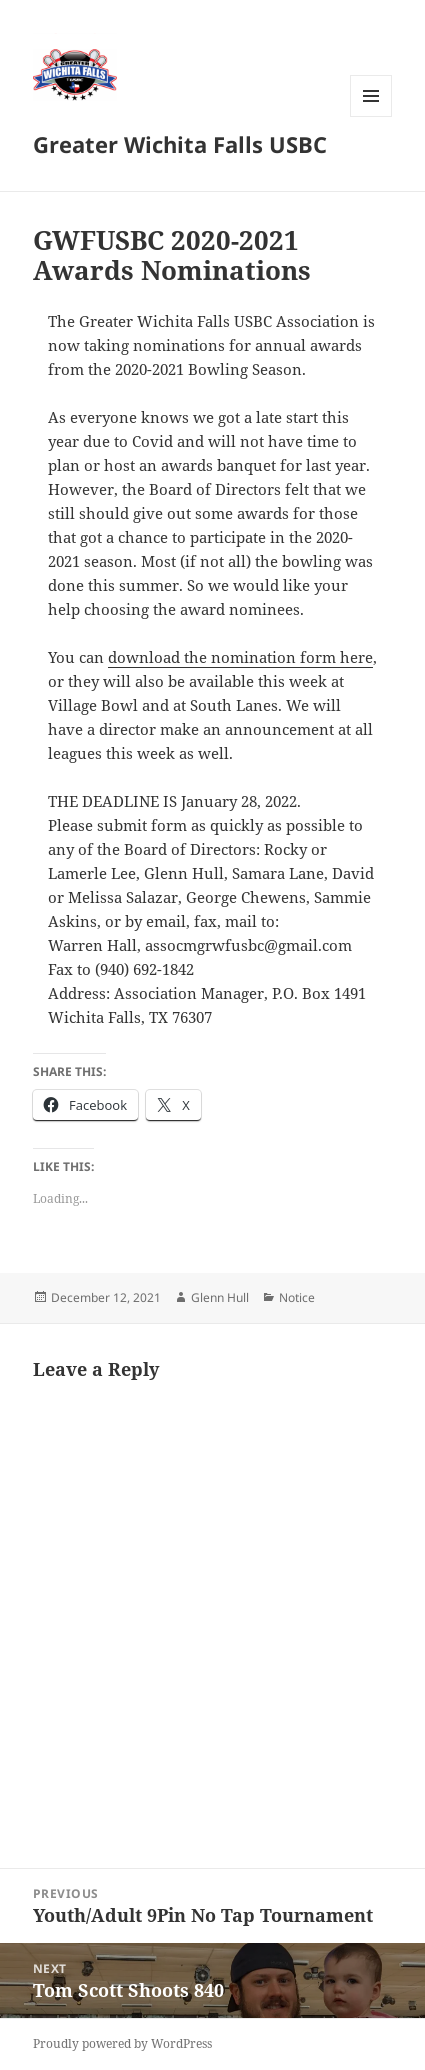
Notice (297, 1297)
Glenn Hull (220, 1297)
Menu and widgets (371, 116)
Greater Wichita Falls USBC (180, 144)
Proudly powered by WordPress (122, 2043)
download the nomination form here (240, 657)
